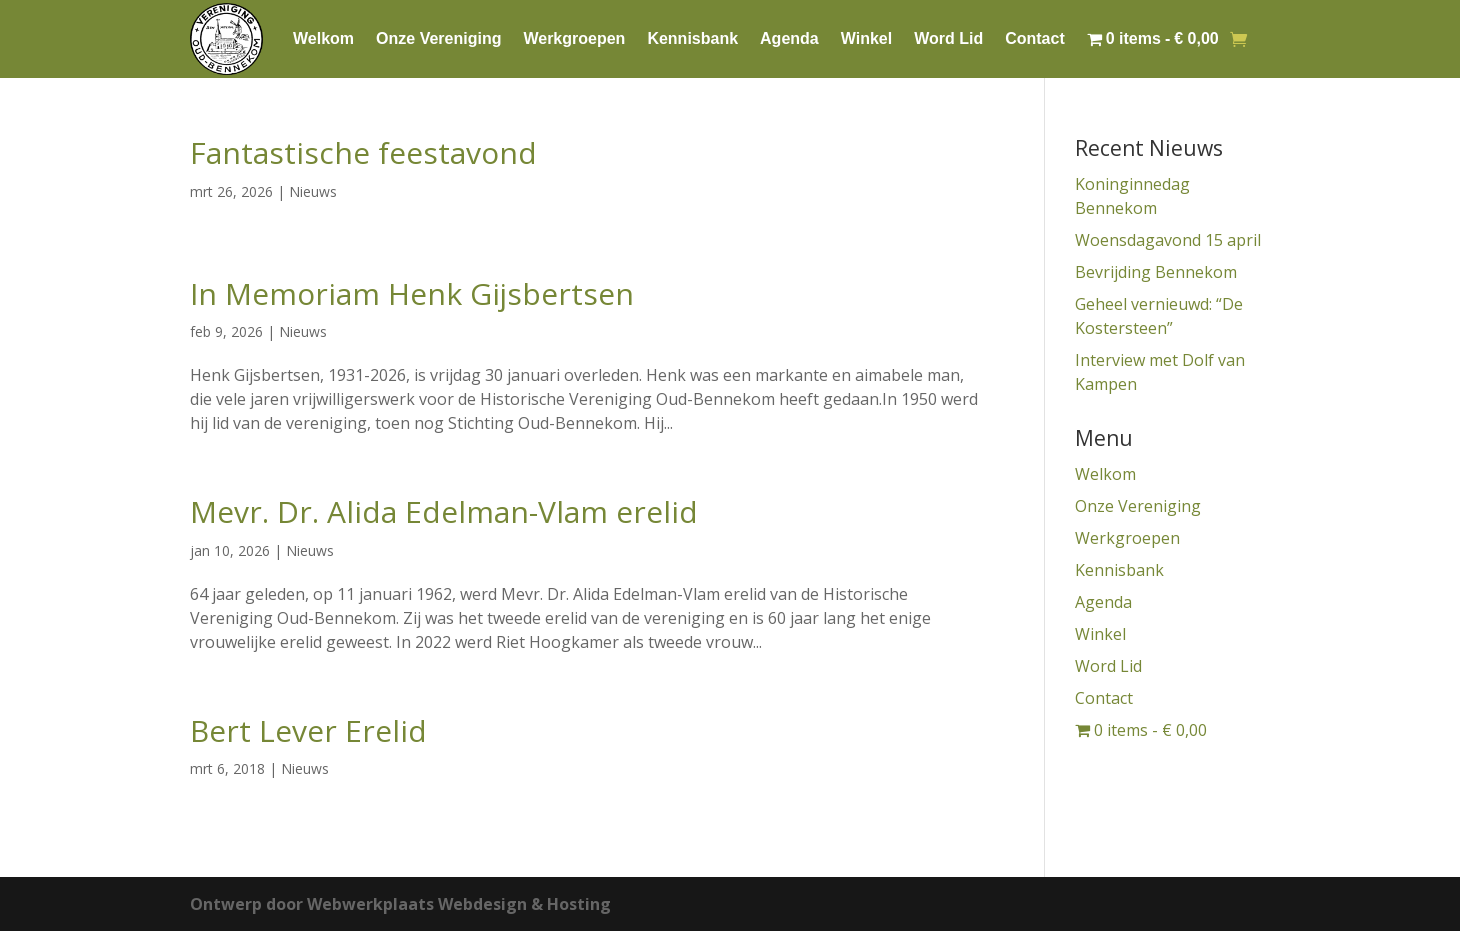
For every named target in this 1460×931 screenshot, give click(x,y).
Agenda (789, 38)
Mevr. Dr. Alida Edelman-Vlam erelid (444, 511)
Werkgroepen (574, 38)
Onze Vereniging (438, 38)
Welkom (323, 38)
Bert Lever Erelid (308, 730)
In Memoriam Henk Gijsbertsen (412, 293)
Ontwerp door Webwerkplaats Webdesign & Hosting (400, 904)
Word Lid (948, 38)
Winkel (866, 38)
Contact (1035, 38)
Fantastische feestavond (363, 152)
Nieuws (313, 191)
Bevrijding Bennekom (1156, 272)
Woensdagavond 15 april (1170, 240)
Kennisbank (692, 38)
